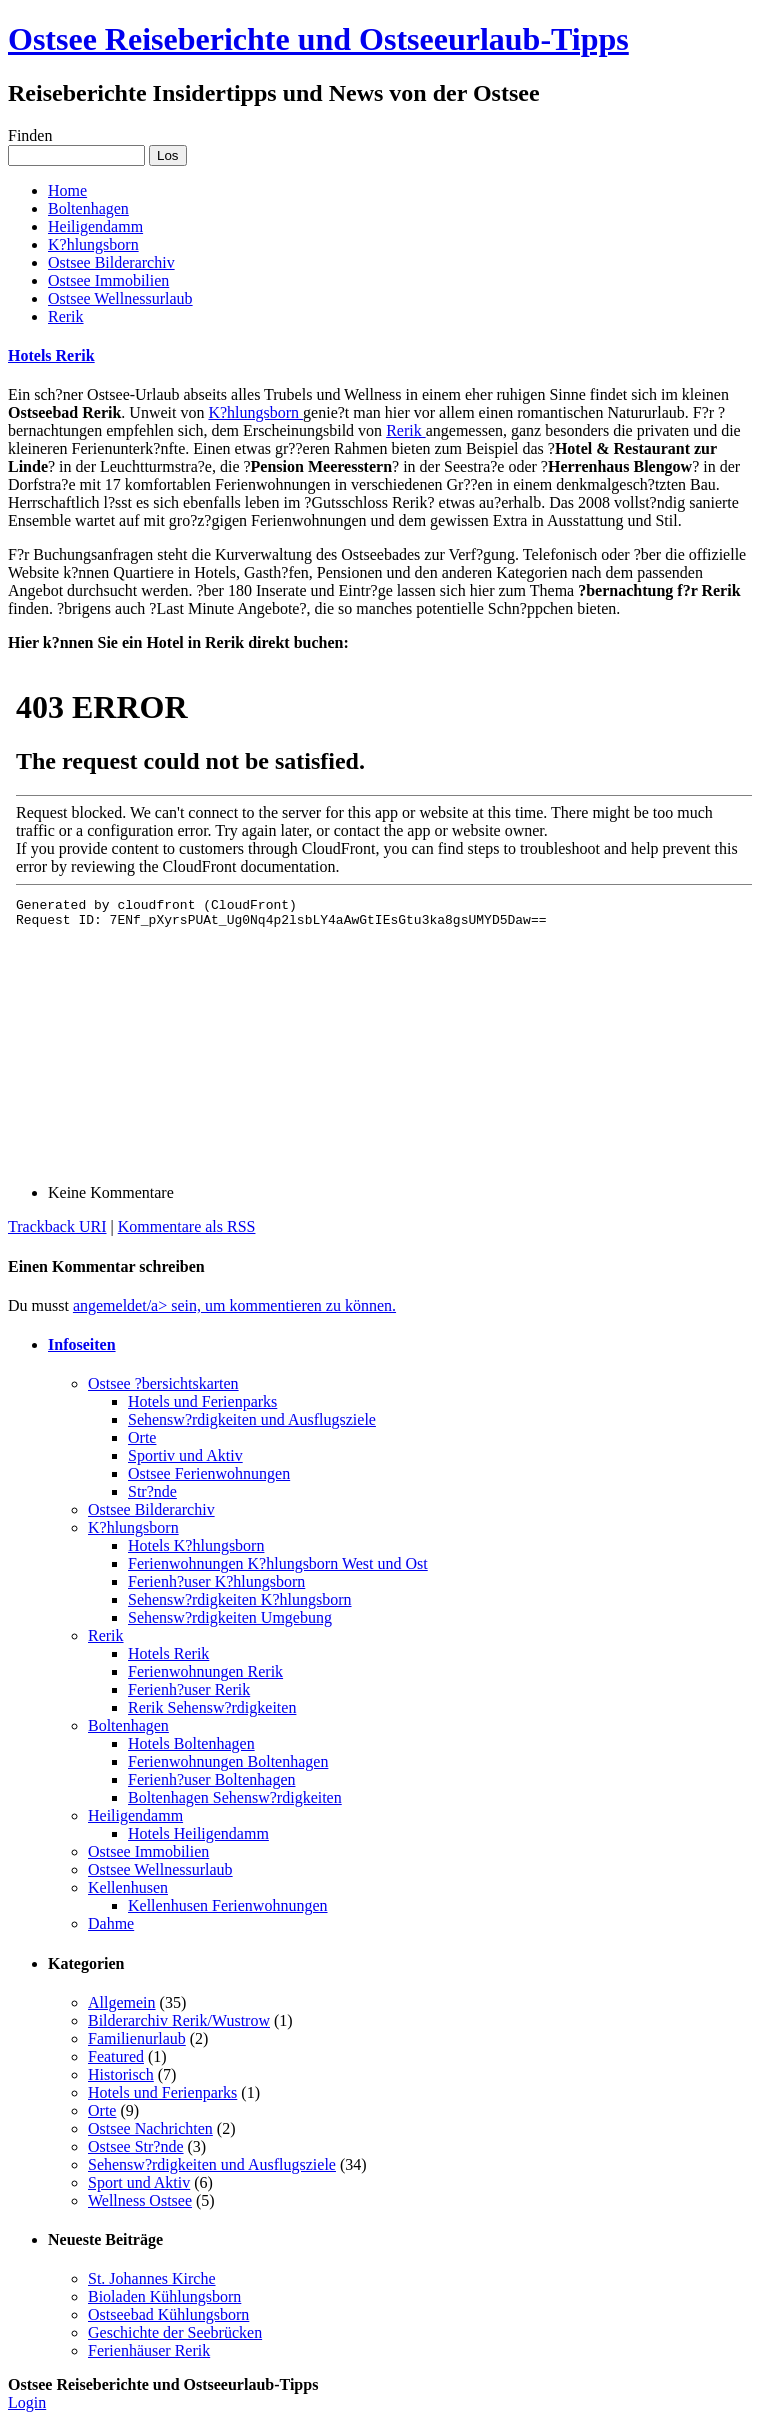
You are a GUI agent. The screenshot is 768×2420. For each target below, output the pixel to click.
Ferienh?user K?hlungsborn (216, 1581)
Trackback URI (57, 1226)
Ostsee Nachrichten (150, 2128)
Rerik (66, 316)
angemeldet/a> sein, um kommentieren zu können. (234, 1305)
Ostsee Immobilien (108, 280)
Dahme (111, 1923)
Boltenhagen (88, 208)
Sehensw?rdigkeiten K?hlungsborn (240, 1599)
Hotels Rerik (51, 355)
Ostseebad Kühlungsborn (168, 2314)
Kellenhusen (128, 1887)
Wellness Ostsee (140, 2200)
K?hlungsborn (93, 244)
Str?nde (152, 1491)
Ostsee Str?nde (136, 2146)
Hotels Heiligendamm (198, 1833)
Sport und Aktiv (139, 2182)
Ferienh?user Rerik (189, 1689)
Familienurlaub (137, 2038)
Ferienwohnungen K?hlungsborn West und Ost (278, 1563)
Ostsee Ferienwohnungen (209, 1473)
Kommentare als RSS (187, 1226)
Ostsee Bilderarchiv (111, 262)
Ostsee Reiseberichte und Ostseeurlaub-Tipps (318, 39)
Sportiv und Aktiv (185, 1455)
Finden (30, 135)
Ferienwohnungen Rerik (205, 1671)
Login (27, 2402)
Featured (116, 2056)
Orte (142, 1437)
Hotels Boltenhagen (191, 1743)
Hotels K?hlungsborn (196, 1545)
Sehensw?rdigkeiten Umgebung (230, 1617)
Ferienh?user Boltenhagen (212, 1779)
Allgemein (122, 2002)
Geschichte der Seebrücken (175, 2332)
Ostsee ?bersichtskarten (163, 1383)
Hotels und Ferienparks (202, 1401)
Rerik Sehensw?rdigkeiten (212, 1707)
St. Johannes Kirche (152, 2278)
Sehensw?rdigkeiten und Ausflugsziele (252, 1419)
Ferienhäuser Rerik (149, 2350)
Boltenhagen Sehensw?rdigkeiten (235, 1797)
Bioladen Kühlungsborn (164, 2296)
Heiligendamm (95, 226)
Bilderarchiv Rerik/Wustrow (179, 2020)
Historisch (121, 2074)
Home (67, 190)
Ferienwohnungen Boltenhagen (228, 1761)
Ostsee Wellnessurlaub (120, 298)
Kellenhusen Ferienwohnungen (228, 1905)
